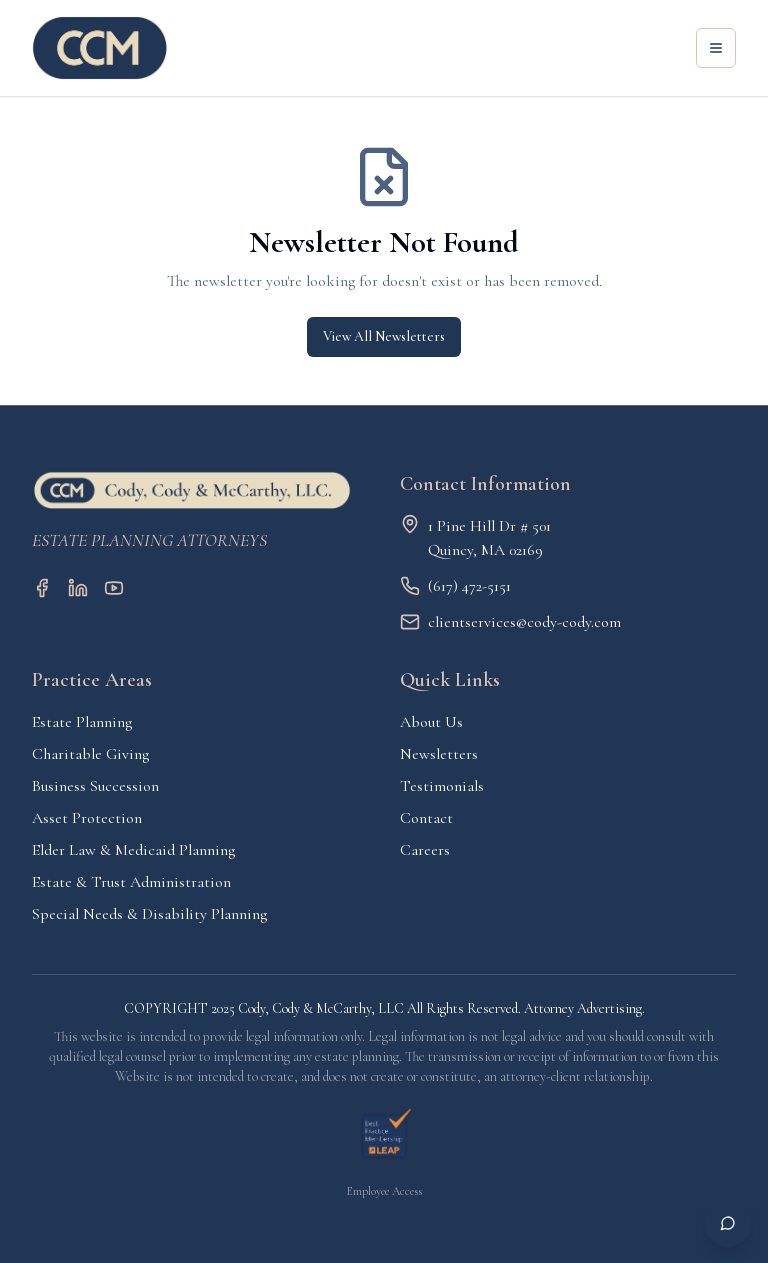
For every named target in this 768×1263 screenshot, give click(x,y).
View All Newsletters (384, 336)
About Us (431, 722)
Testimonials (442, 786)
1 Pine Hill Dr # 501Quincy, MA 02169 (489, 538)
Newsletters (439, 754)
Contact (426, 818)
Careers (425, 850)
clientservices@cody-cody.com (524, 622)
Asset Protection (87, 818)
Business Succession (95, 786)
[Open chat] (728, 1223)
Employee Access (384, 1191)
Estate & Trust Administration (131, 882)
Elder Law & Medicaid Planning (133, 850)
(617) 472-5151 (469, 586)
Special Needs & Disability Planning (149, 914)
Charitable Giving (90, 754)
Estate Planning (82, 722)
